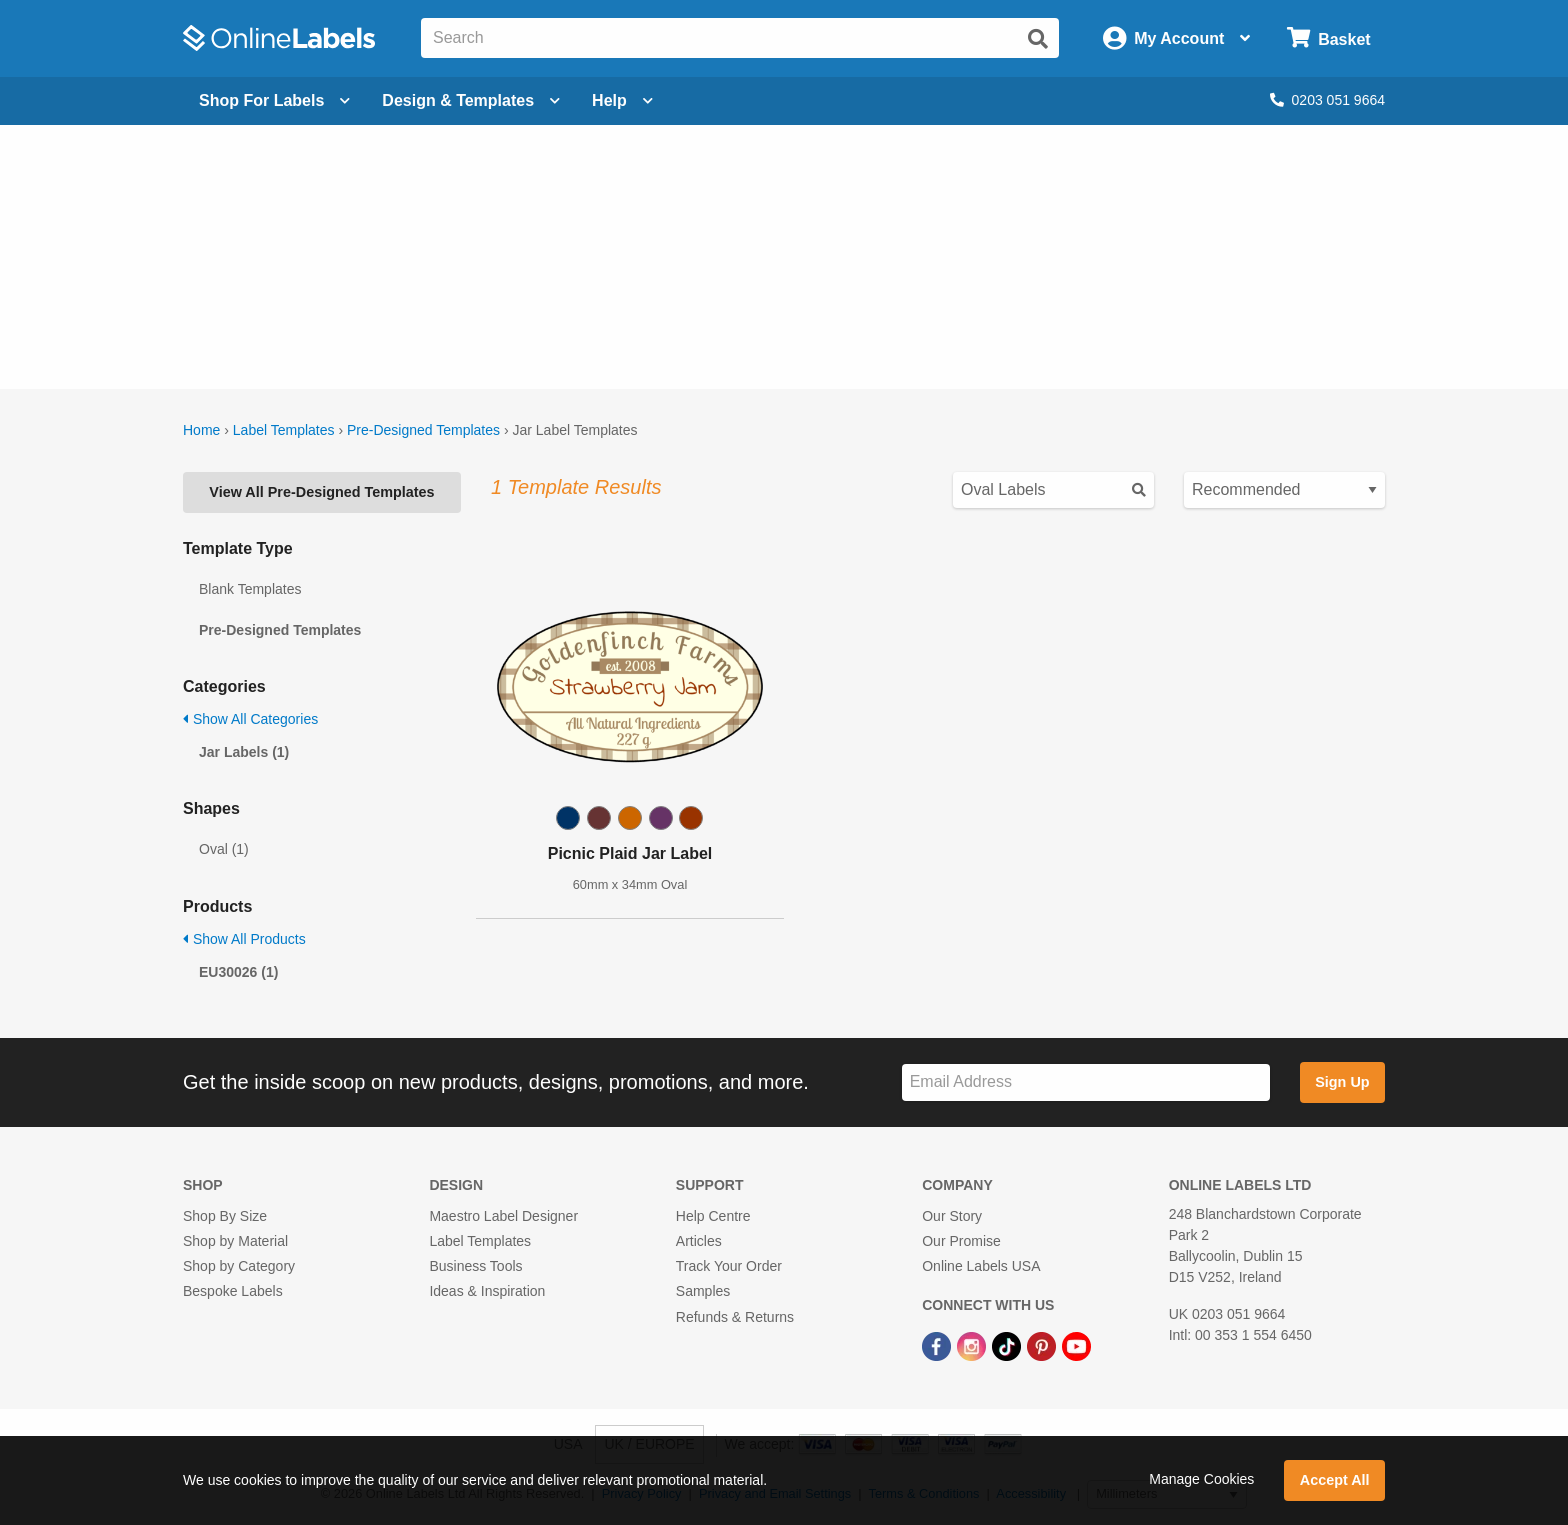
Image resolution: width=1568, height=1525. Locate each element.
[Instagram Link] (973, 1346)
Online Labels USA (981, 1266)
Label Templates (284, 430)
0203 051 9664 (1327, 100)
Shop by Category (239, 1266)
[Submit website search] (1038, 39)
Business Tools (475, 1266)
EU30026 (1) (238, 972)
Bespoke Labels (233, 1291)
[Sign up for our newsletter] (1086, 1082)
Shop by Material (235, 1241)
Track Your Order (729, 1266)
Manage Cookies (1201, 1479)
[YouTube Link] (1076, 1346)
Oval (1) (224, 849)
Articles (699, 1241)
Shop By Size (225, 1216)
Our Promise (961, 1241)
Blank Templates (250, 589)
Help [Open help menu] (622, 100)
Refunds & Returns (735, 1317)
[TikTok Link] (1008, 1346)
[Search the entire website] (740, 38)
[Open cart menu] (1328, 38)
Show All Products (244, 939)
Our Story (952, 1216)
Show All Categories (250, 719)
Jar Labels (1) (244, 752)
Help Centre (713, 1216)
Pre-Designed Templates (423, 430)
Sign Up (1342, 1082)
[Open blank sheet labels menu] (274, 101)
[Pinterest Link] (1043, 1346)
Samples (703, 1291)
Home (201, 430)
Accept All (1335, 1480)
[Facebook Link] (938, 1346)
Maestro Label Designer (503, 1216)
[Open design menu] (471, 101)
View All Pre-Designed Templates (321, 492)
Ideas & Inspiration (487, 1291)
